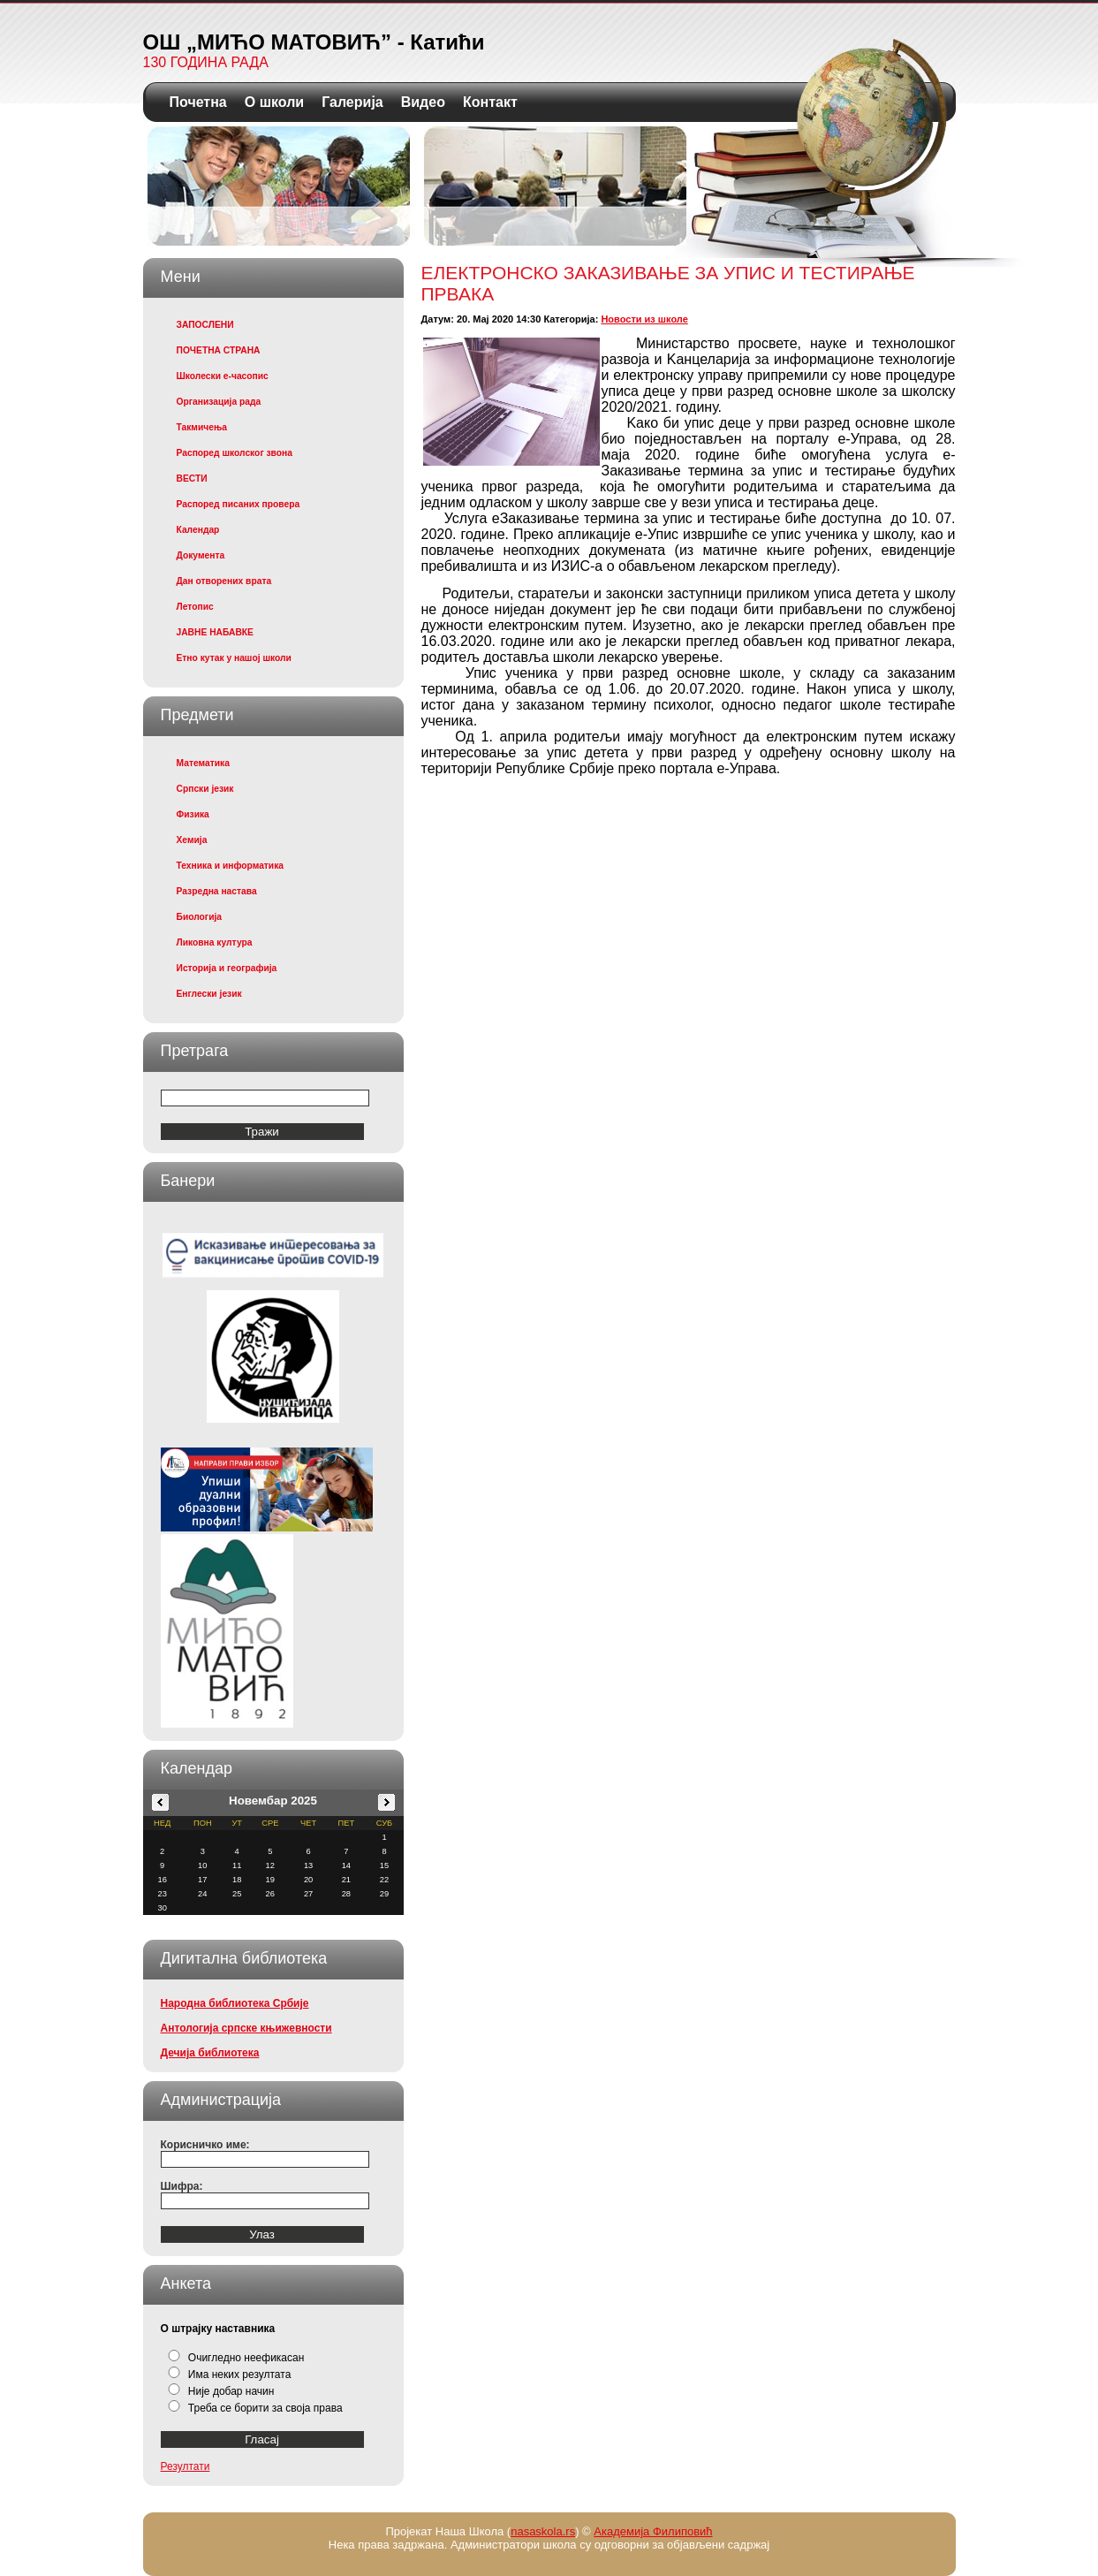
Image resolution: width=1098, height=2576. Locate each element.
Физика (193, 814)
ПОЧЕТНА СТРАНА (219, 350)
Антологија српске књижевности (246, 2028)
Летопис (195, 607)
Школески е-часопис (223, 376)
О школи (274, 102)
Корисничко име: (205, 2145)
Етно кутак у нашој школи (234, 658)
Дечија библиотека (210, 2053)
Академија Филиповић (653, 2531)
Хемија (192, 840)
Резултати (185, 2466)
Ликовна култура (215, 942)
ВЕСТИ (192, 478)
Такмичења (202, 427)
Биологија (200, 917)
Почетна (198, 102)
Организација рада (219, 402)
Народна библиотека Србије (235, 2003)
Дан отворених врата (224, 581)
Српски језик (205, 789)
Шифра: (182, 2186)
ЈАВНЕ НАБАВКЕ (215, 632)
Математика (203, 763)
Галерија (352, 102)
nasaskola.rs (543, 2531)
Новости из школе (644, 319)
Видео (423, 102)
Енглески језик (209, 994)
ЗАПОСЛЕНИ (205, 325)
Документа (201, 555)
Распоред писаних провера (238, 504)
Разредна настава (217, 891)
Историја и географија (227, 968)
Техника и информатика (230, 865)
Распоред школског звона (234, 453)
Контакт (490, 102)
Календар (198, 530)
